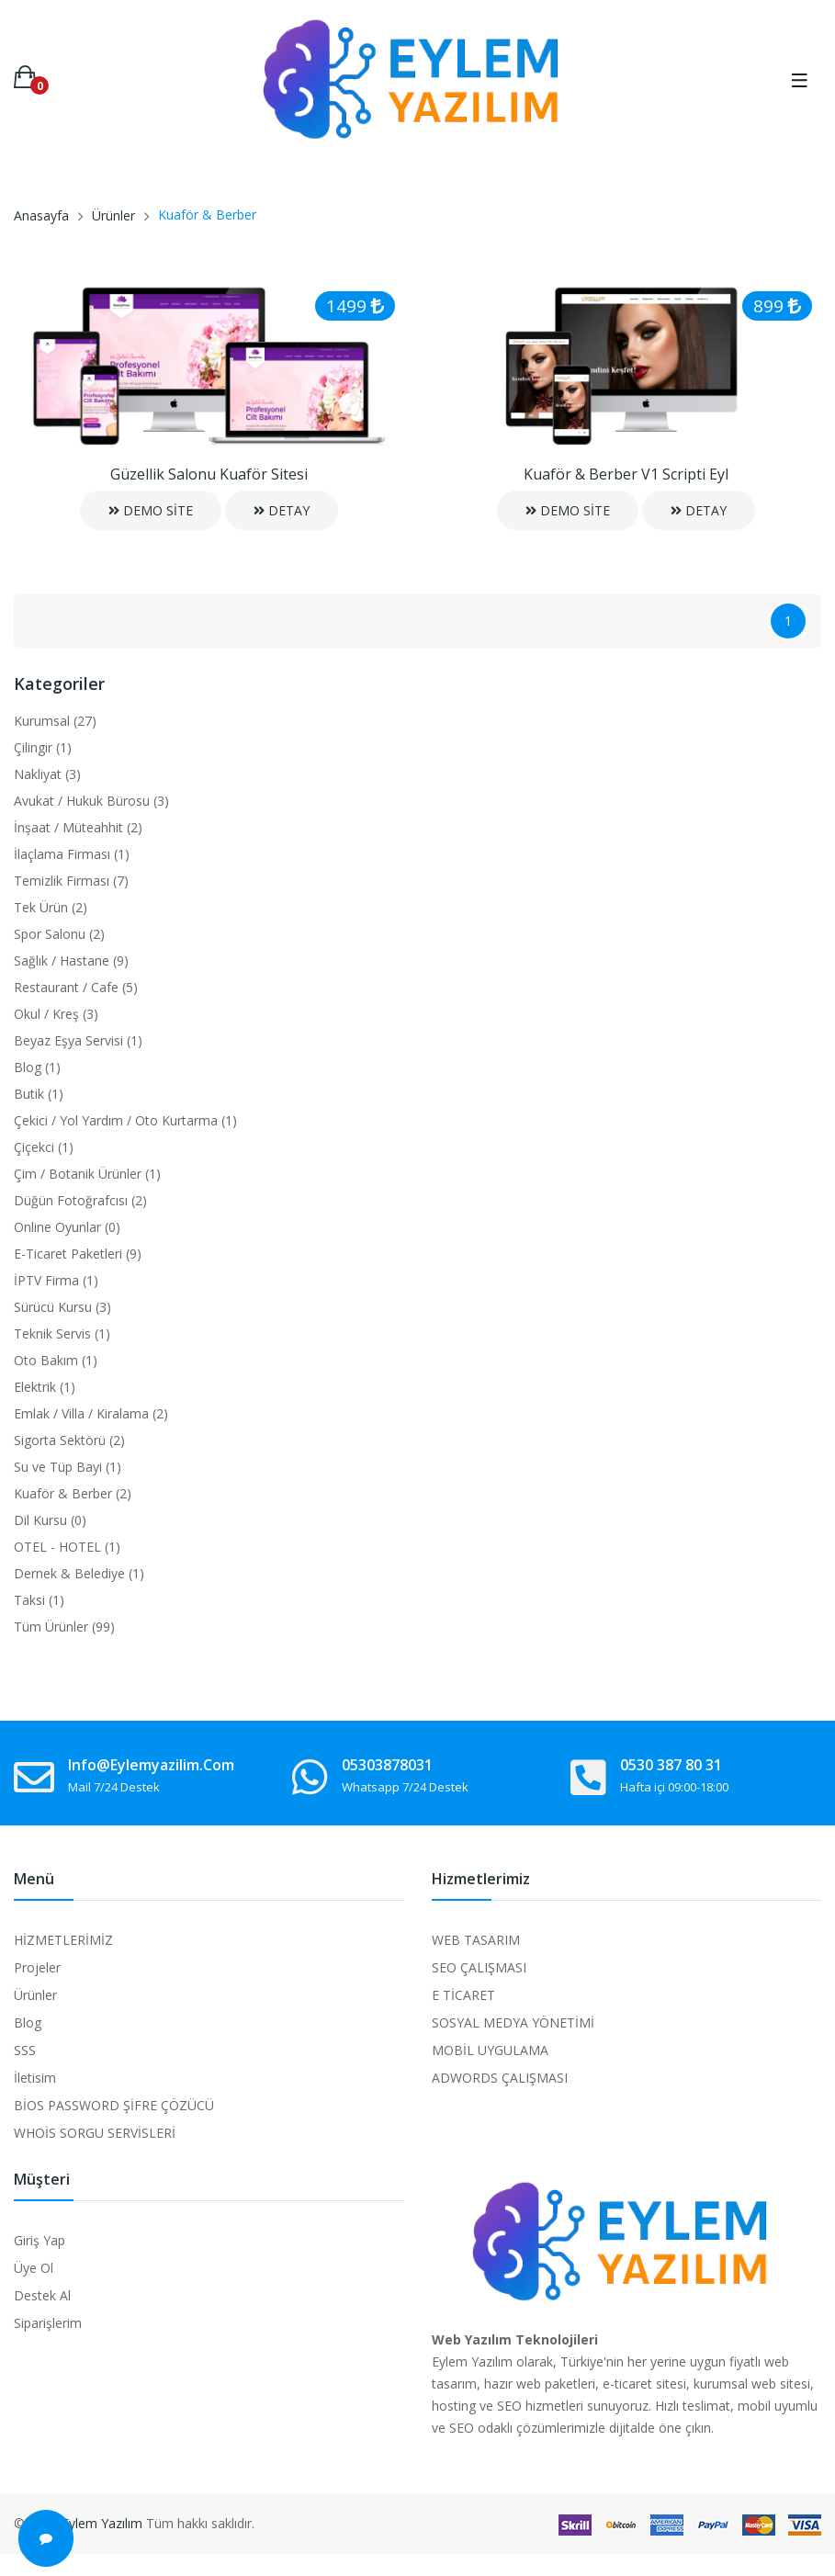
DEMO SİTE (150, 510)
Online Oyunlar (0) (67, 1227)
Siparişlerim (48, 2323)
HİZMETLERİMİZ (63, 1940)
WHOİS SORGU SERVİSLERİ (94, 2132)
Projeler (37, 1967)
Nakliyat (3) (47, 774)
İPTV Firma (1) (56, 1280)
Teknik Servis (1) (62, 1333)
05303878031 (387, 1765)
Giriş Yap (39, 2240)
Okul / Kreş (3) (56, 1013)
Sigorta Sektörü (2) (69, 1440)
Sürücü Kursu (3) (62, 1307)
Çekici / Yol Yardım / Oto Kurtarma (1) (125, 1120)
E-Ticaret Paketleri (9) (77, 1253)
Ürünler (113, 215)
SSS (25, 2050)
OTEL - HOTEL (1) (67, 1546)
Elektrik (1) (44, 1386)
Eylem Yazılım (102, 2523)
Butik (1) (38, 1093)
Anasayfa (41, 215)
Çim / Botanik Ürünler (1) (87, 1173)
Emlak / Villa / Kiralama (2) (91, 1413)
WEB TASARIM (476, 1940)
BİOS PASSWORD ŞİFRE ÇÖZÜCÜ (114, 2105)
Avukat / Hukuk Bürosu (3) (91, 800)
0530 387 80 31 (671, 1765)
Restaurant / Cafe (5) (76, 987)
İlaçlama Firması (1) (72, 854)
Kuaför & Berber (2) (72, 1493)
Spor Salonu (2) (59, 934)
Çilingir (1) (43, 747)
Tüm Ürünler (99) (64, 1626)
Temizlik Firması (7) (71, 880)
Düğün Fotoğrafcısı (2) (80, 1200)
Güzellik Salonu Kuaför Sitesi (209, 474)
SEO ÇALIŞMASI (479, 1967)
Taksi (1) (39, 1600)
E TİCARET (463, 1995)
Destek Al (42, 2295)
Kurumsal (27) (55, 720)
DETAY (282, 510)
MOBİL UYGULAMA (490, 2050)
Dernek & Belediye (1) (79, 1573)
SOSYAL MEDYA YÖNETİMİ (513, 2022)
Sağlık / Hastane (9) (71, 960)
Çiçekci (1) (43, 1147)
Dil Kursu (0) (50, 1520)
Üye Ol (33, 2268)
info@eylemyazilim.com (151, 1765)
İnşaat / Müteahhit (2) (78, 827)
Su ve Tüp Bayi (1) (67, 1466)
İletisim (35, 2077)
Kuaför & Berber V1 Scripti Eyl (626, 474)
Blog (27, 2022)
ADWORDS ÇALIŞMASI (500, 2077)
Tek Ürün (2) (50, 907)
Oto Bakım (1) (55, 1360)
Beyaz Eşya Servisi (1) (78, 1040)
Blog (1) (37, 1067)
